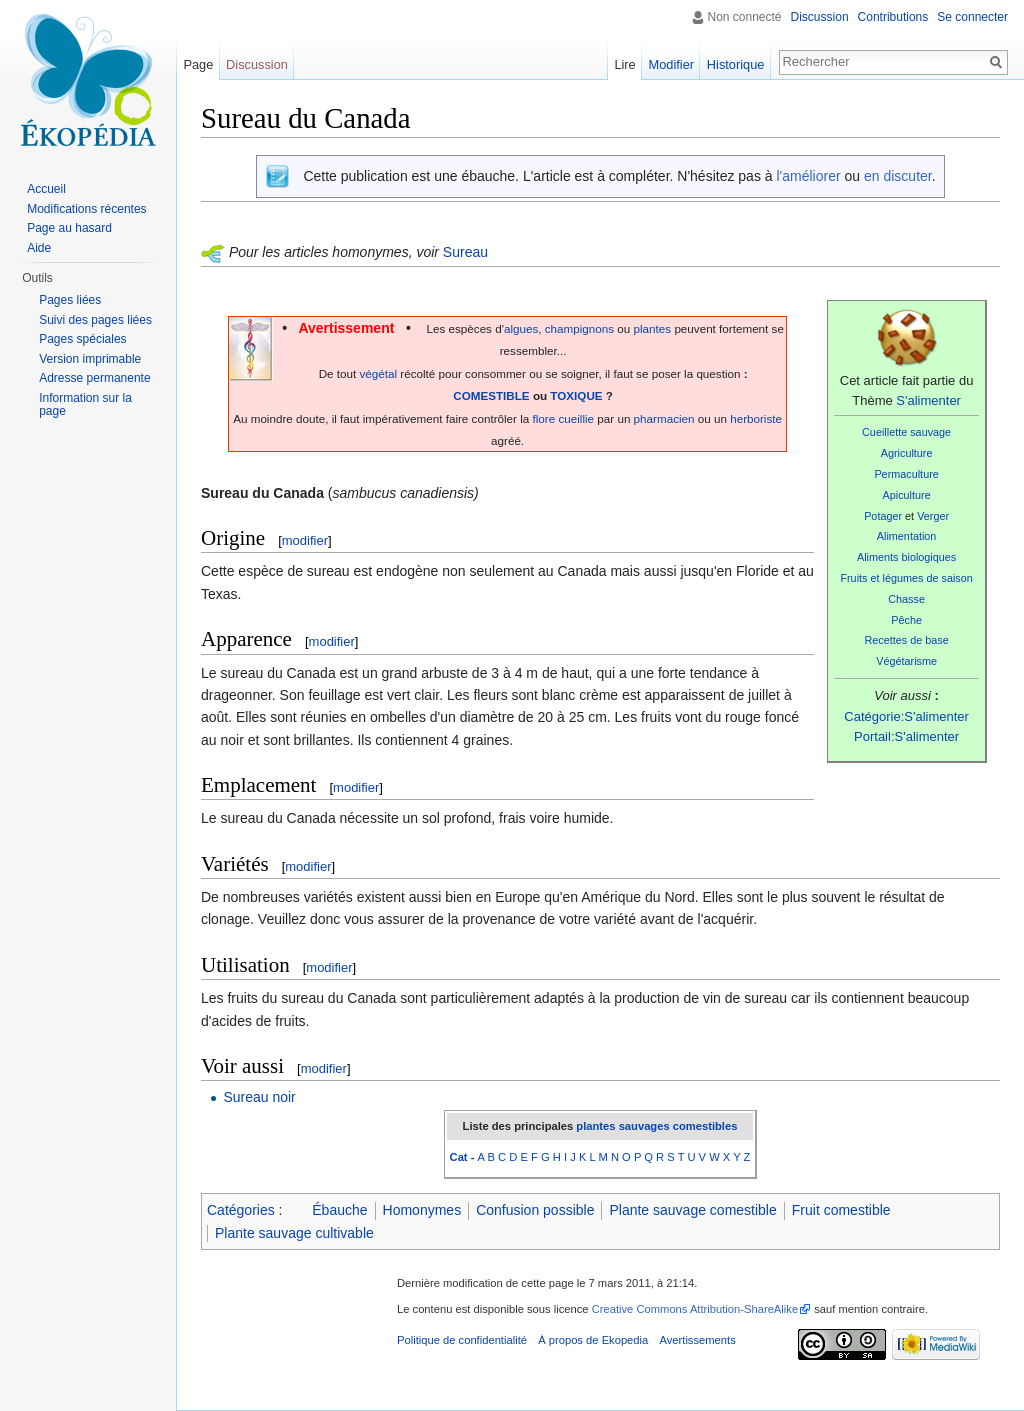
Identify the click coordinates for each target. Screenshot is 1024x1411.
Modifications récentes (86, 209)
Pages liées (70, 300)
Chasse (906, 599)
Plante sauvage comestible (692, 1210)
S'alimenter (928, 400)
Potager (883, 516)
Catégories (241, 1210)
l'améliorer (808, 176)
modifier (305, 540)
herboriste (756, 418)
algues (521, 328)
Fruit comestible (841, 1210)
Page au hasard (69, 228)
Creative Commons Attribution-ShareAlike (695, 1309)
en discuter (898, 176)
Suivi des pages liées (95, 320)
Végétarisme (906, 661)
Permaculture (906, 474)
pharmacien (664, 418)
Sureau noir (259, 1097)
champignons (579, 328)
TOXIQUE (576, 395)
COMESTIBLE (491, 395)
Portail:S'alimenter (906, 736)
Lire (624, 64)
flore (544, 418)
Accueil (46, 189)
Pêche (906, 620)
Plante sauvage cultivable (294, 1233)
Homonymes (422, 1210)
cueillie (576, 418)
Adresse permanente (94, 378)
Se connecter (972, 17)
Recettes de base (906, 640)
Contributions (893, 17)
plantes (653, 328)
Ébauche (339, 1210)
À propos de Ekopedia (593, 1340)
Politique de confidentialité (462, 1340)
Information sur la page (85, 405)
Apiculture (907, 495)
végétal (378, 373)
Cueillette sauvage (906, 432)
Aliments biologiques (906, 557)
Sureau (465, 252)
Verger (933, 516)
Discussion (820, 17)
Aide (39, 248)
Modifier (672, 64)
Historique (736, 64)
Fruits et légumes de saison (906, 578)
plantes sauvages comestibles (656, 1126)
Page (198, 64)
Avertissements (697, 1340)
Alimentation (907, 536)
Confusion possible (535, 1210)
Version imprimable (90, 359)
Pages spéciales (82, 339)
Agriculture (907, 453)
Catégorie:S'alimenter (906, 716)
